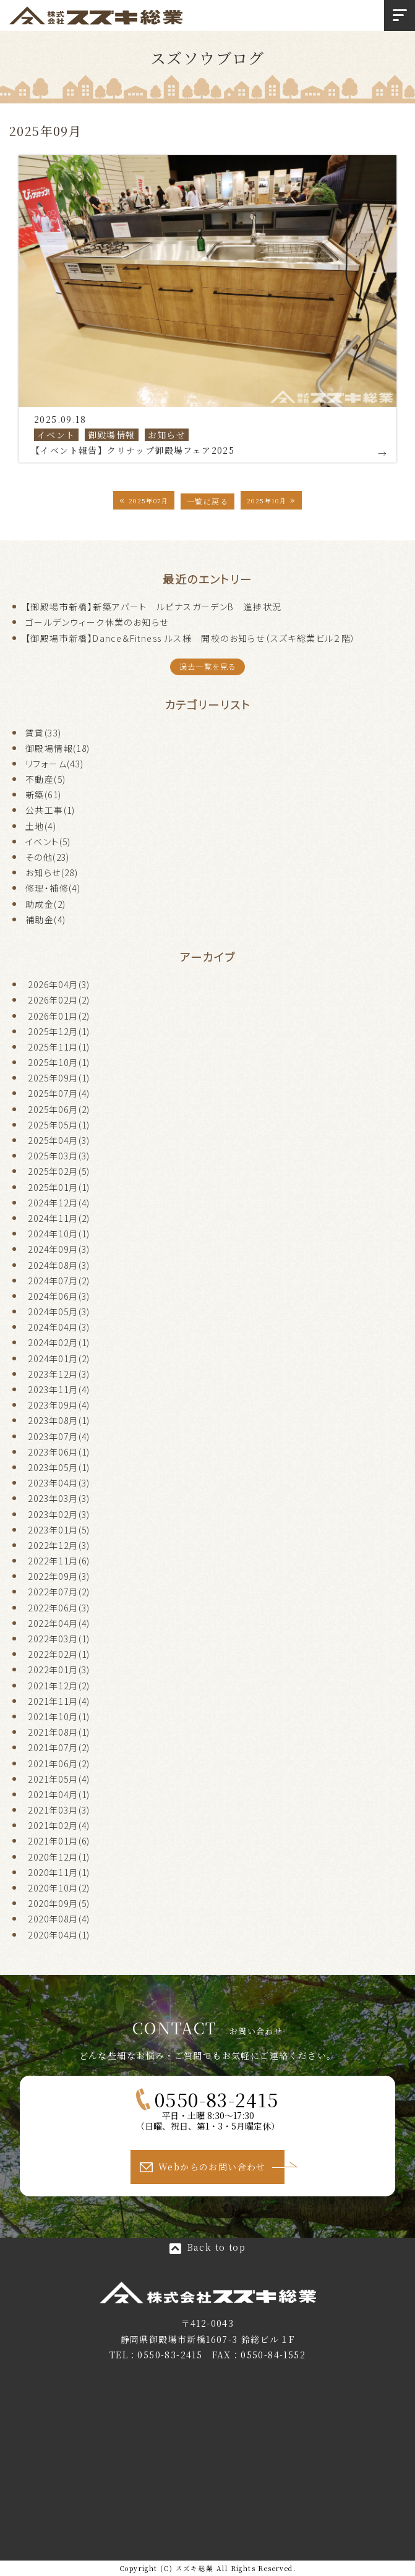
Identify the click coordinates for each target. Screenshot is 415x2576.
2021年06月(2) (59, 1763)
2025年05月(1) (59, 1125)
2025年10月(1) (59, 1062)
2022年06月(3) (59, 1607)
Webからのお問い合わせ (212, 2166)
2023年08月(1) (59, 1420)
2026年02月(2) (59, 1000)
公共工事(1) (50, 810)
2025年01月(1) (59, 1187)
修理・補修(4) (52, 888)
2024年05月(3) (59, 1311)
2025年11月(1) (59, 1047)
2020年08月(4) (59, 1919)
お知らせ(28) (51, 872)
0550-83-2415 (217, 2099)
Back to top (216, 2247)
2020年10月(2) (59, 1888)
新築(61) (43, 794)
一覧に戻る (207, 501)
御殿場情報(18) (57, 748)
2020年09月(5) (59, 1903)
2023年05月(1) (59, 1467)
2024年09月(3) (59, 1249)
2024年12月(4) (59, 1202)
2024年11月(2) (59, 1218)
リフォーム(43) (54, 763)
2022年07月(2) (59, 1591)
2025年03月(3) (59, 1155)
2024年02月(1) (59, 1342)
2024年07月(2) (59, 1280)
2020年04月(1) (59, 1935)
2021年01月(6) (59, 1841)
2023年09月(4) (59, 1405)
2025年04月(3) (59, 1140)
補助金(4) (45, 919)
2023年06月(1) (59, 1452)
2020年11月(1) (59, 1872)
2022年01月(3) (59, 1669)
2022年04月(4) (59, 1623)
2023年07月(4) (59, 1436)
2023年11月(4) (59, 1389)
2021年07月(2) (59, 1747)
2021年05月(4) (59, 1779)
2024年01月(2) (59, 1358)
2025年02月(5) (59, 1171)
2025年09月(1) (59, 1078)
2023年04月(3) (59, 1483)
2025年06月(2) (59, 1109)
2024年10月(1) (59, 1233)
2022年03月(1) (59, 1638)
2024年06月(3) (59, 1296)
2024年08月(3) (59, 1265)
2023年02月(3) (59, 1514)
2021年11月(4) (59, 1701)
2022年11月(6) (59, 1561)
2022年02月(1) (59, 1654)
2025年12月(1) (59, 1031)
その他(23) (47, 857)
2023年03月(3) (59, 1498)
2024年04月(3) (59, 1327)
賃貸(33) (43, 733)
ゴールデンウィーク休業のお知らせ (96, 622)
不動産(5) (45, 779)
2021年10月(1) (59, 1716)
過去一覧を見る (207, 666)
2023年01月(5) (59, 1530)
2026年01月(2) (59, 1016)
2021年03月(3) (59, 1810)
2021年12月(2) (59, 1685)
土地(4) (40, 826)
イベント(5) (48, 841)
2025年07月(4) (59, 1093)
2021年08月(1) (59, 1732)
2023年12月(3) (59, 1374)
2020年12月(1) (59, 1857)
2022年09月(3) (59, 1576)
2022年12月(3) (59, 1545)
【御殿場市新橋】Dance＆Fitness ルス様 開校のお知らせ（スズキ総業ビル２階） (190, 638)
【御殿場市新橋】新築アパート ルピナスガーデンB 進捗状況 (153, 606)
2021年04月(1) (59, 1794)
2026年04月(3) (59, 984)
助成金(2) (45, 904)
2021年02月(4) (59, 1825)
